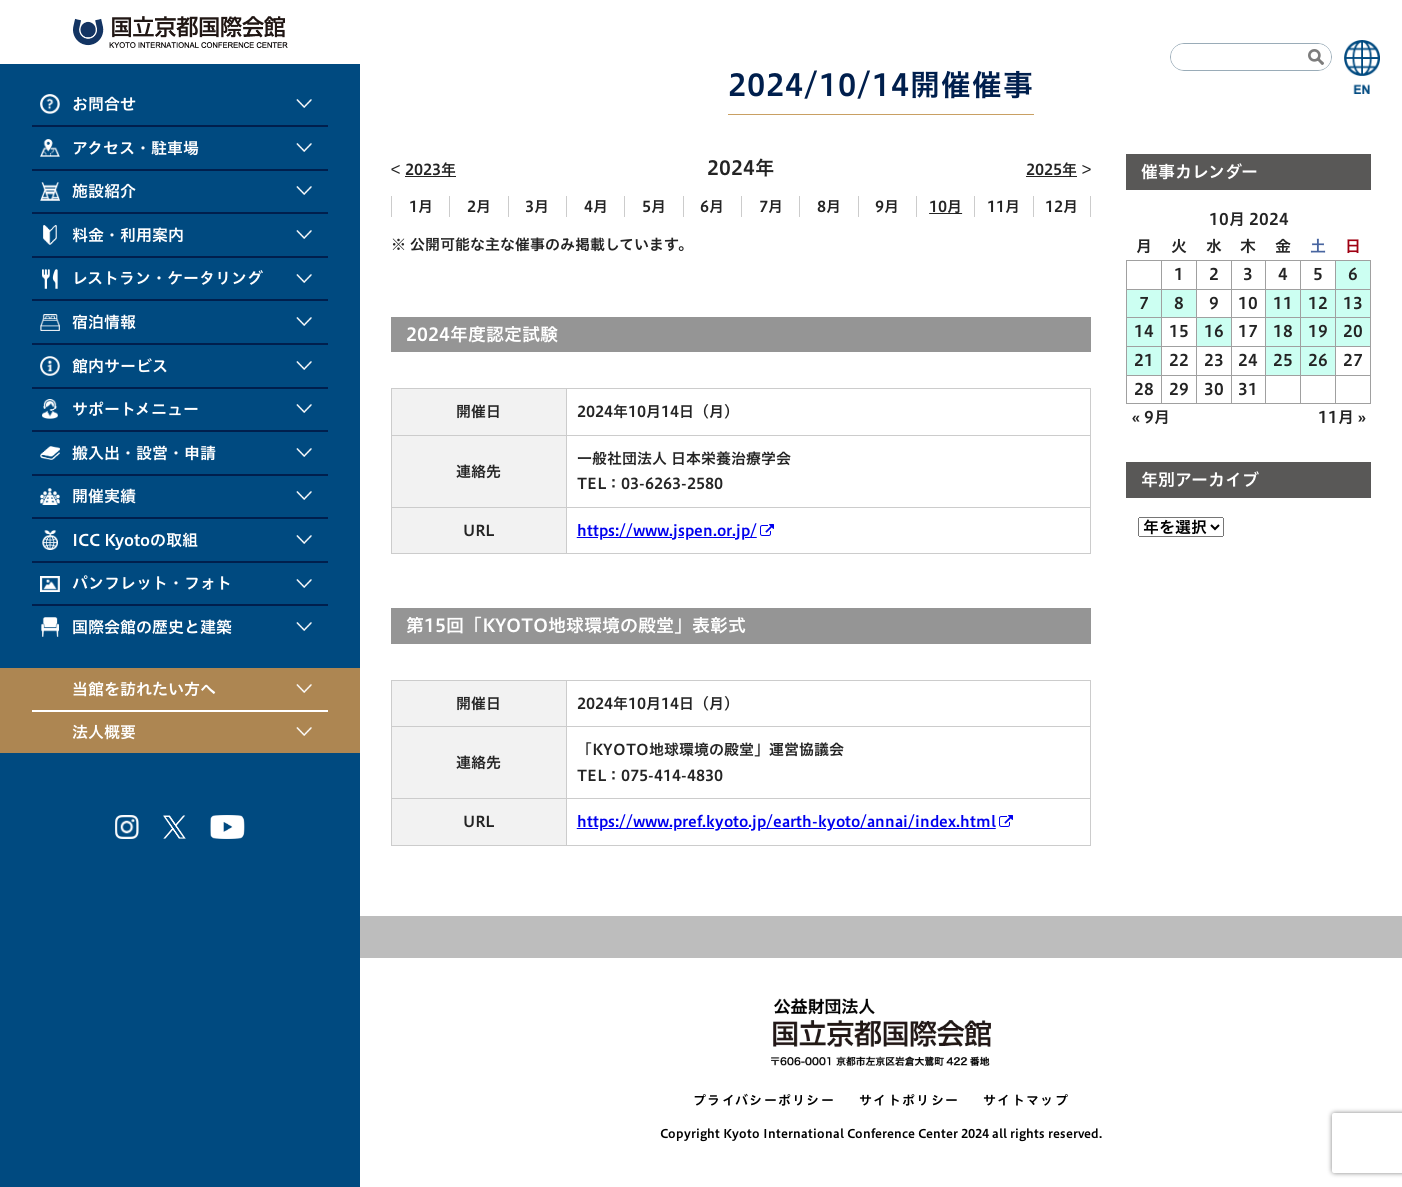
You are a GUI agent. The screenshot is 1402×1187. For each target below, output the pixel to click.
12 (1318, 303)
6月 (712, 206)
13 (1353, 303)
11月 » (1342, 417)
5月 (654, 206)
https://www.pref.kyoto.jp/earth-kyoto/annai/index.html (786, 821)
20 (1353, 331)
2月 (479, 206)
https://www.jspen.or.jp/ (667, 530)
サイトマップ (1026, 1100)
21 (1144, 360)
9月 (887, 206)
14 (1144, 331)
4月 (596, 206)
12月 (1061, 206)
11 (1283, 303)
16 (1214, 331)
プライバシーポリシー (764, 1100)
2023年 (430, 169)
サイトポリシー (909, 1100)
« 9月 (1151, 417)
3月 (537, 206)
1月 (421, 206)
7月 (771, 206)
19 (1318, 331)
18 (1283, 331)
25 (1283, 360)
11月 (1003, 206)
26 (1318, 360)
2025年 (1051, 169)
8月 (829, 206)
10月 (945, 206)
